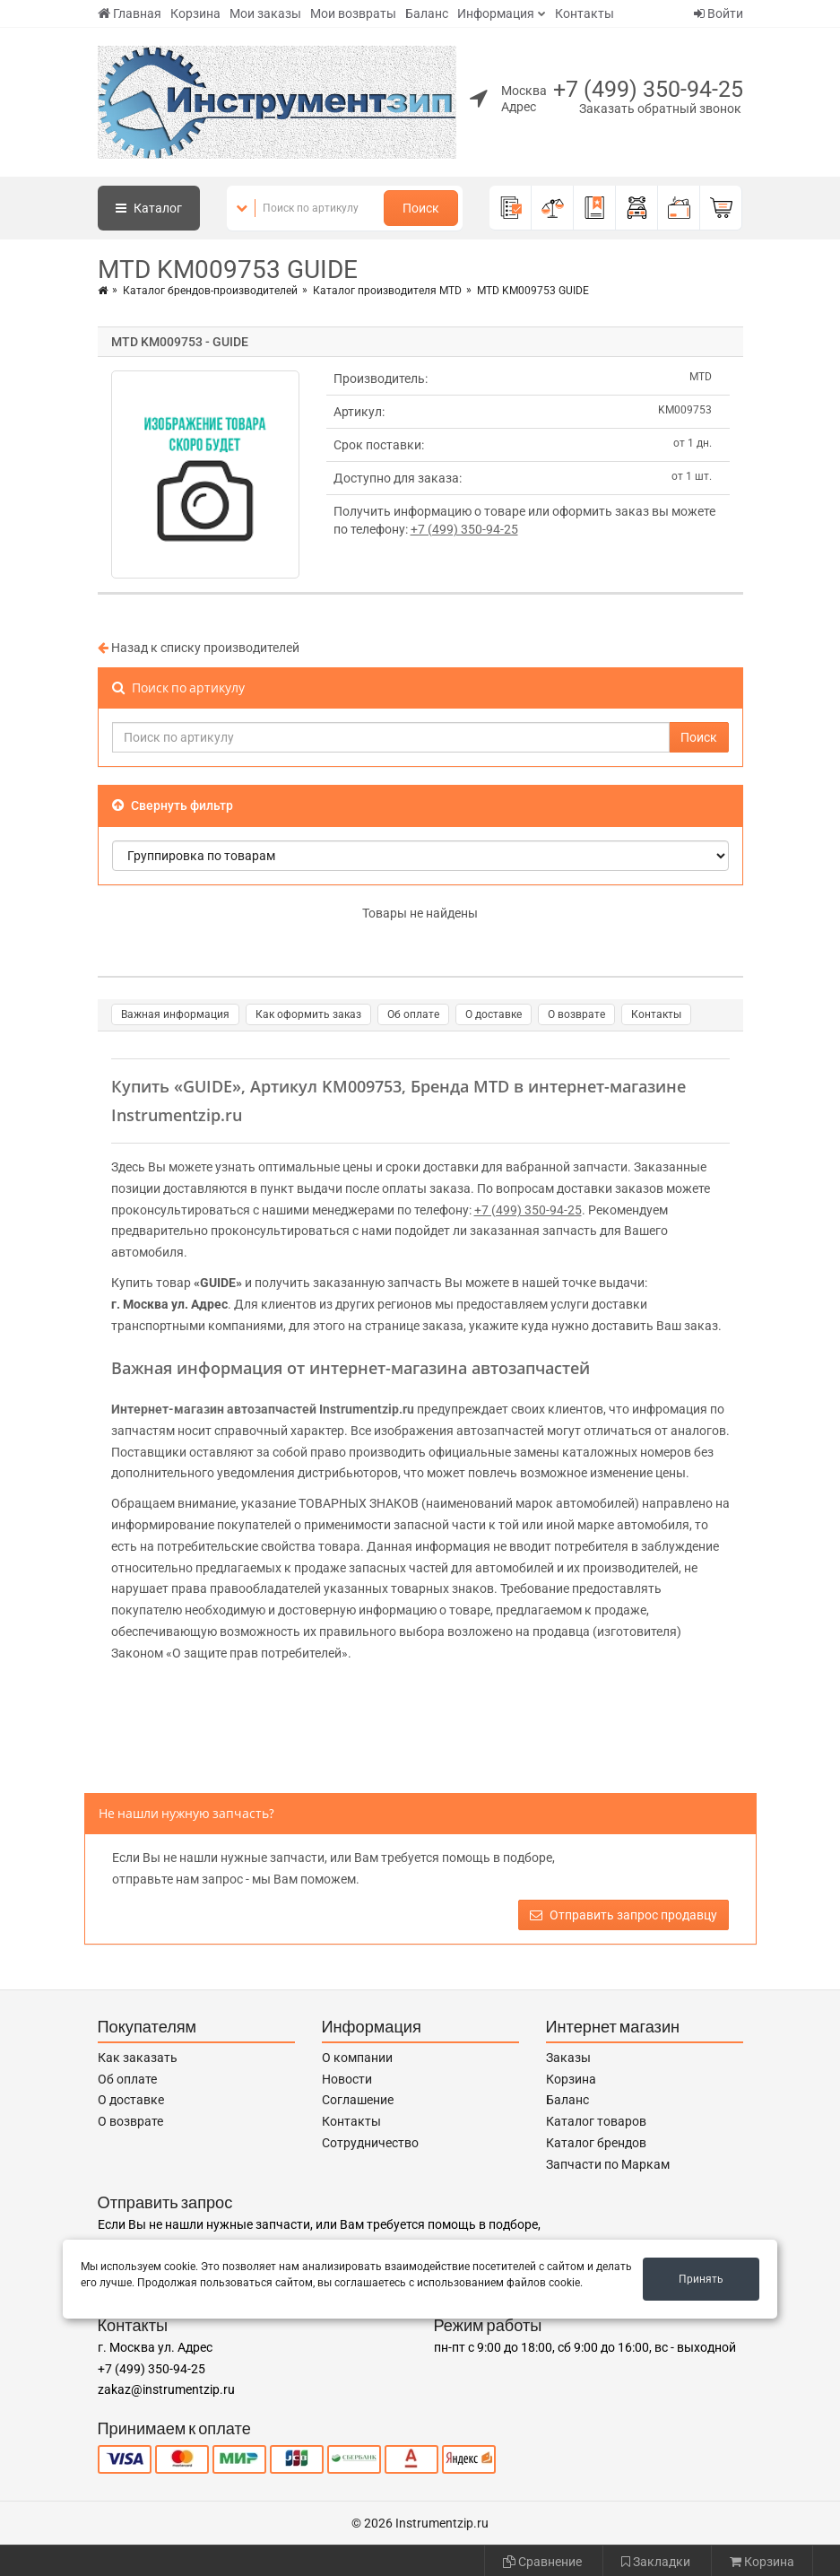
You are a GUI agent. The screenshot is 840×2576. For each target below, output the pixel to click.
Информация (495, 13)
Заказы (568, 2057)
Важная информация (175, 1014)
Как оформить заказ (308, 1014)
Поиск (421, 208)
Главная (129, 13)
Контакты (584, 13)
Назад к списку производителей (198, 647)
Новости (347, 2079)
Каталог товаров (596, 2121)
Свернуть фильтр (172, 805)
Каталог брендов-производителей (210, 290)
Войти (718, 13)
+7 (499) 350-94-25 (648, 89)
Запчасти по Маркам (608, 2164)
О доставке (493, 1014)
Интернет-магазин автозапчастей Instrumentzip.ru (262, 1409)
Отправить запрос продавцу (623, 1915)
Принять (701, 2279)
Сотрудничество (370, 2143)
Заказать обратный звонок (660, 108)
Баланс (426, 13)
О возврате (576, 1014)
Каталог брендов (596, 2143)
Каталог (149, 208)
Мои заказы (265, 13)
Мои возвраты (353, 13)
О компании (357, 2057)
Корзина (195, 13)
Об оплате (413, 1014)
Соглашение (358, 2100)
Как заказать (138, 2057)
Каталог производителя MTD (387, 290)
